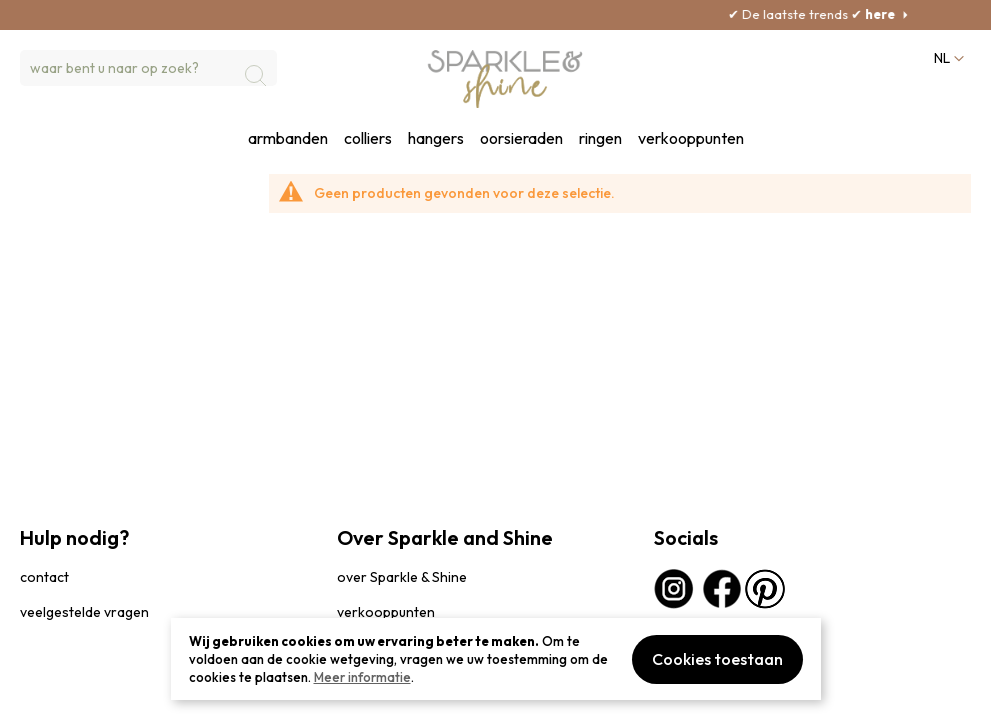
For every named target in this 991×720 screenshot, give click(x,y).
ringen (600, 138)
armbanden (288, 138)
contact (44, 577)
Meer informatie (362, 677)
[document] (496, 659)
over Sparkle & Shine (402, 577)
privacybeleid (57, 694)
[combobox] (148, 68)
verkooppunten (691, 138)
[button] (947, 58)
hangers (436, 138)
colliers (368, 138)
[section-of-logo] (505, 79)
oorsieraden (521, 138)
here (904, 14)
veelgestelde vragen (84, 612)
